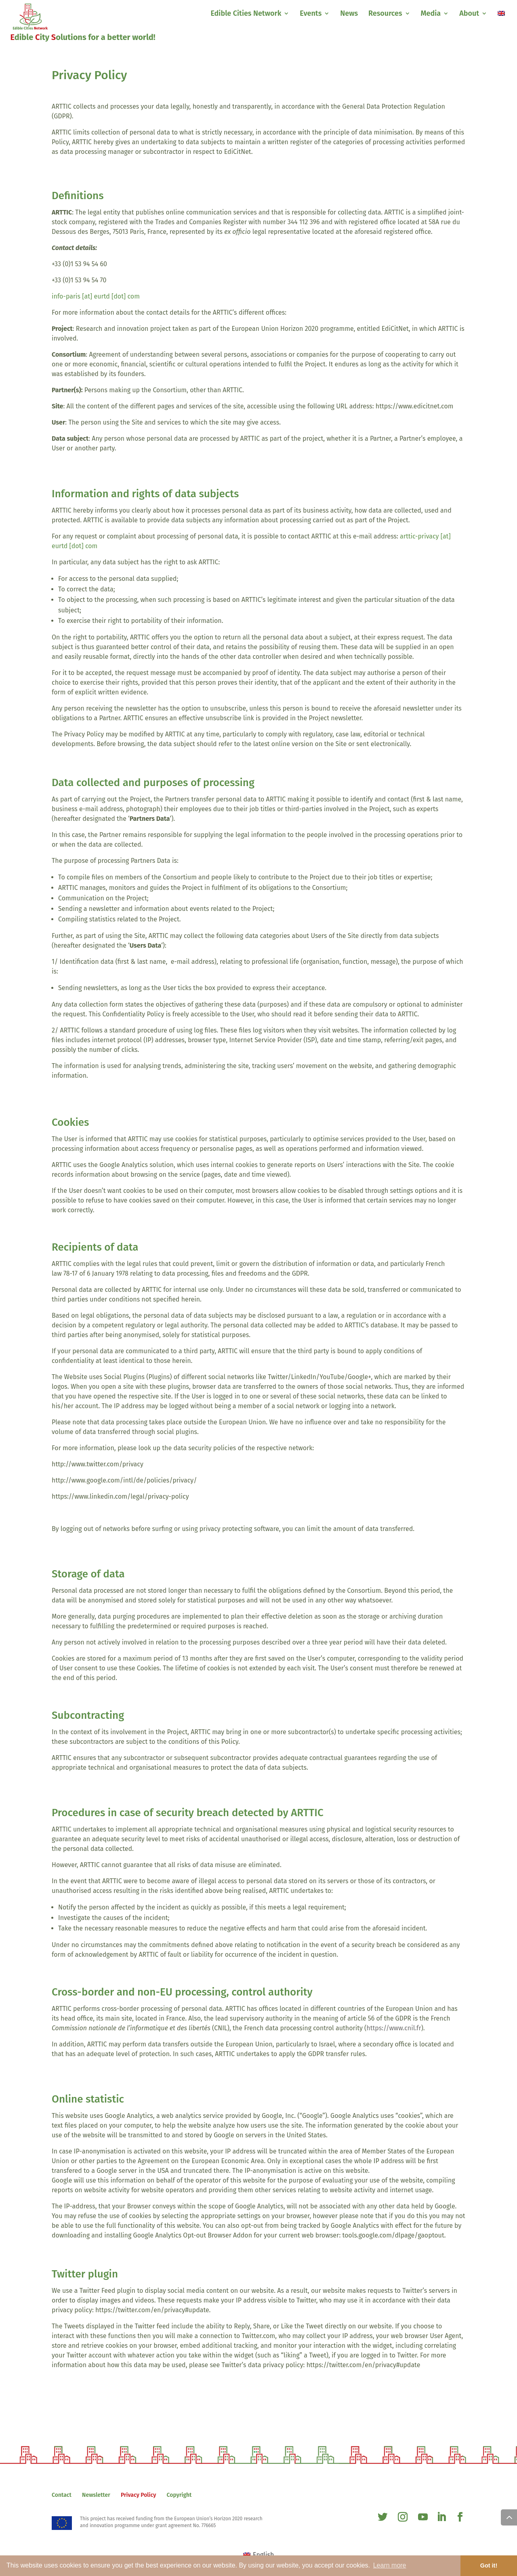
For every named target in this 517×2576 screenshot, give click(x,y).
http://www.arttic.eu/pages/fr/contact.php (350, 312)
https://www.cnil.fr (393, 2028)
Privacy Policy (138, 2495)
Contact (61, 2495)
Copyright (179, 2495)
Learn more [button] (389, 2565)
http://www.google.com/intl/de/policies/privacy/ (124, 1480)
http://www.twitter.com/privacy (97, 1464)
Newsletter (96, 2495)
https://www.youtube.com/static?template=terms (123, 1512)
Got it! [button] (488, 2565)
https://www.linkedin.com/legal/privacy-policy (120, 1496)
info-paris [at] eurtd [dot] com (96, 296)
